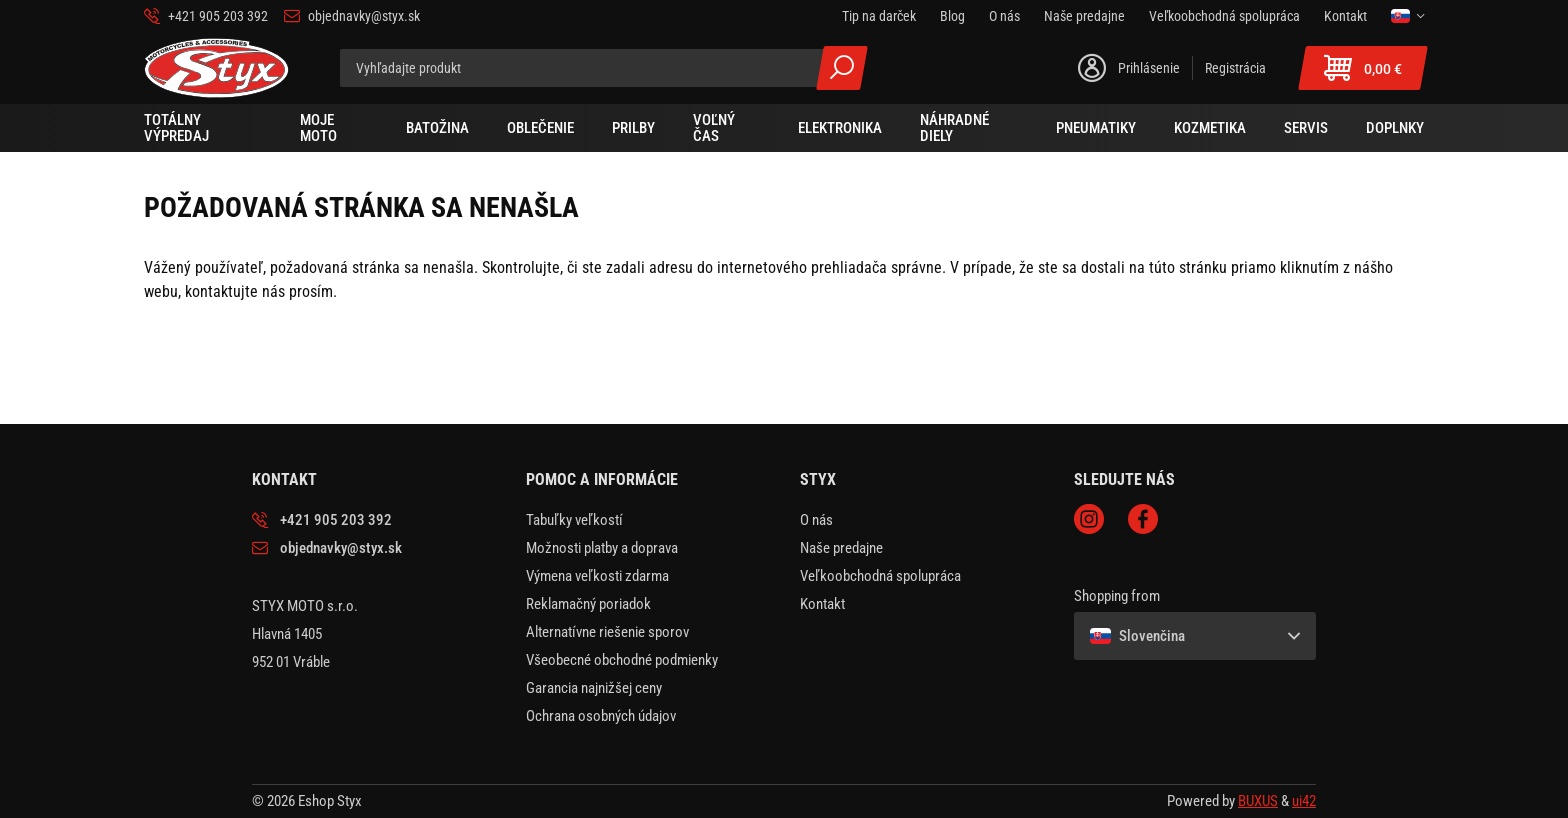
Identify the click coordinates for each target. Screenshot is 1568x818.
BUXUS (1258, 801)
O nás (816, 520)
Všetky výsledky (842, 68)
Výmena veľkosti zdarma (597, 576)
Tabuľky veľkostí (574, 520)
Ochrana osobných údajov (601, 716)
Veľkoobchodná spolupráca (880, 576)
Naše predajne (841, 548)
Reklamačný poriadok (588, 604)
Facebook (1143, 519)
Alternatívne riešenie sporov (607, 632)
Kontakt (822, 604)
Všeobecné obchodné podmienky (622, 660)
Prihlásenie (1149, 68)
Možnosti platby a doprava (602, 548)
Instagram (1089, 519)
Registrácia (1235, 68)
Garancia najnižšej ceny (594, 688)
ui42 (1304, 801)
